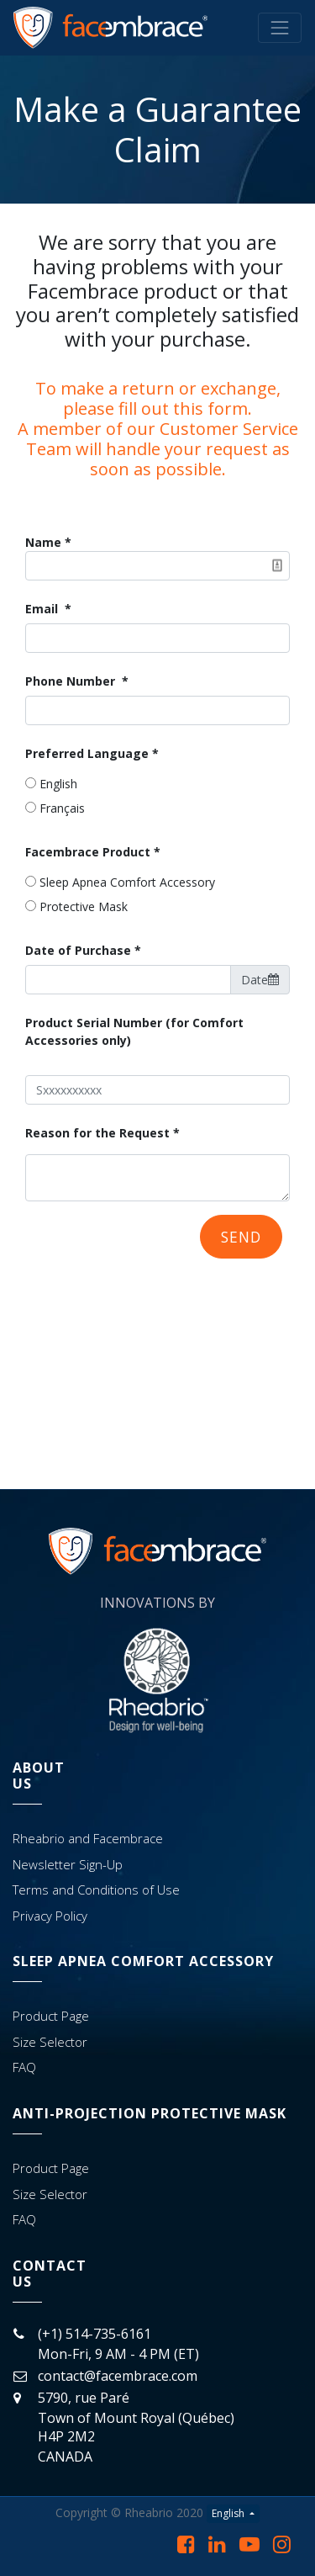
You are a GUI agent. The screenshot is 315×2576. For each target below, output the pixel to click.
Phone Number (71, 681)
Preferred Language (87, 753)
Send (241, 1237)
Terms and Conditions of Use (96, 1889)
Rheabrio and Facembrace (88, 1838)
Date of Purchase (78, 950)
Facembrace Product (87, 852)
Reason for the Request (97, 1133)
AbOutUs (39, 1775)
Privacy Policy (50, 1915)
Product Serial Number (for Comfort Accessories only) (134, 1031)
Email (43, 609)
